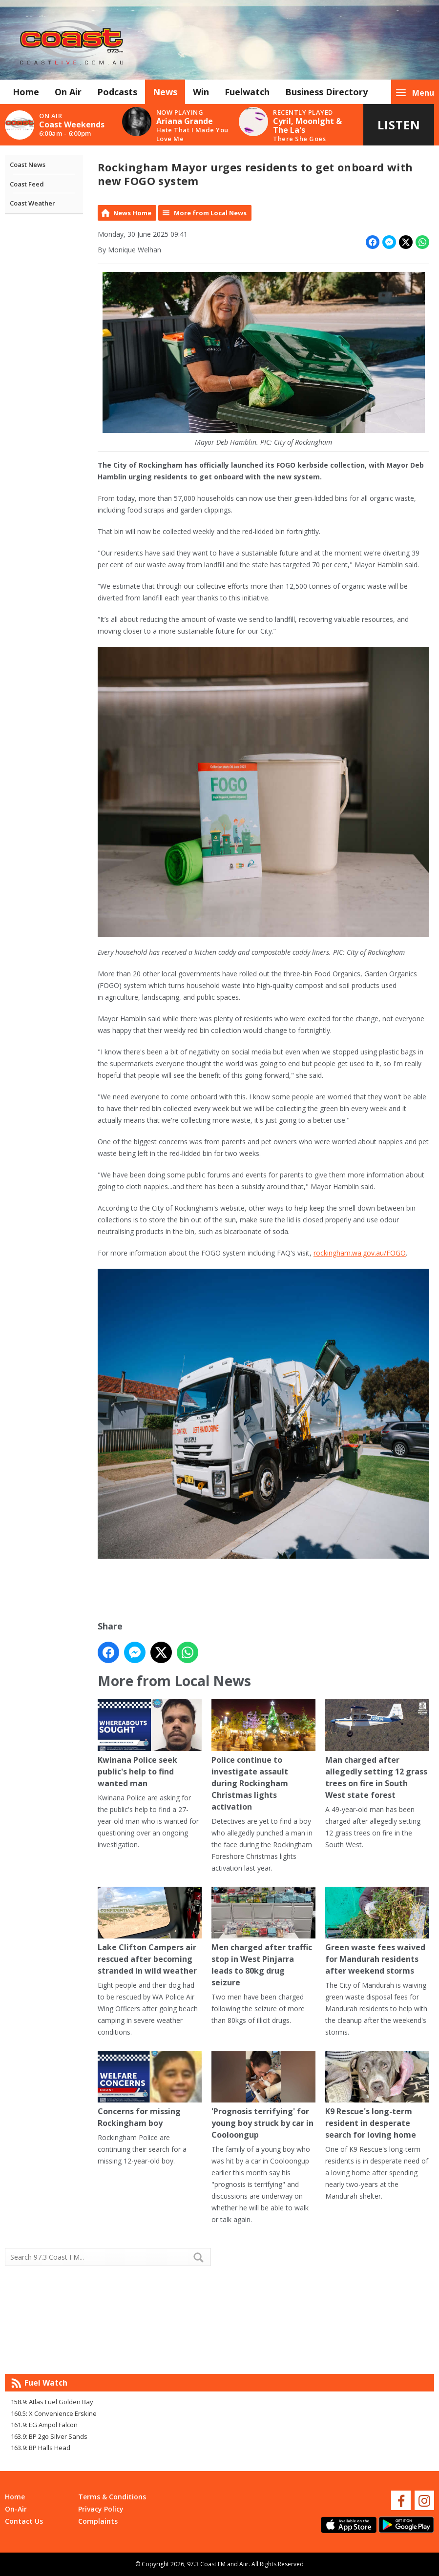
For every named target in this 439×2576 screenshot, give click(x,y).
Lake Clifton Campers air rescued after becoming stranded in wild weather (150, 1931)
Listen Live (398, 131)
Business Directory (326, 92)
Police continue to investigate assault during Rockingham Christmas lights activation (263, 1755)
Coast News (27, 164)
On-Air (16, 2509)
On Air (68, 92)
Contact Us (24, 2521)
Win (201, 92)
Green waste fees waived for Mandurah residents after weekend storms (377, 1931)
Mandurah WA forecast (326, 2354)
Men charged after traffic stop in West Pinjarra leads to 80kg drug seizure (263, 1937)
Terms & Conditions (112, 2496)
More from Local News (210, 212)
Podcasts (117, 92)
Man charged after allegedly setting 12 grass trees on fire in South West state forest (377, 1749)
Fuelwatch (247, 92)
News (165, 92)
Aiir (244, 2564)
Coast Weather (32, 203)
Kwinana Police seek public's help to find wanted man (150, 1743)
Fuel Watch (45, 2382)
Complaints (98, 2521)
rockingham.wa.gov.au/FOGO (360, 1252)
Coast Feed (27, 184)
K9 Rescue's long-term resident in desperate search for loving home (377, 2095)
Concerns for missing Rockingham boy (150, 2089)
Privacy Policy (101, 2509)
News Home (132, 212)
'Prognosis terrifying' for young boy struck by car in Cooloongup (263, 2095)
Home (26, 92)
